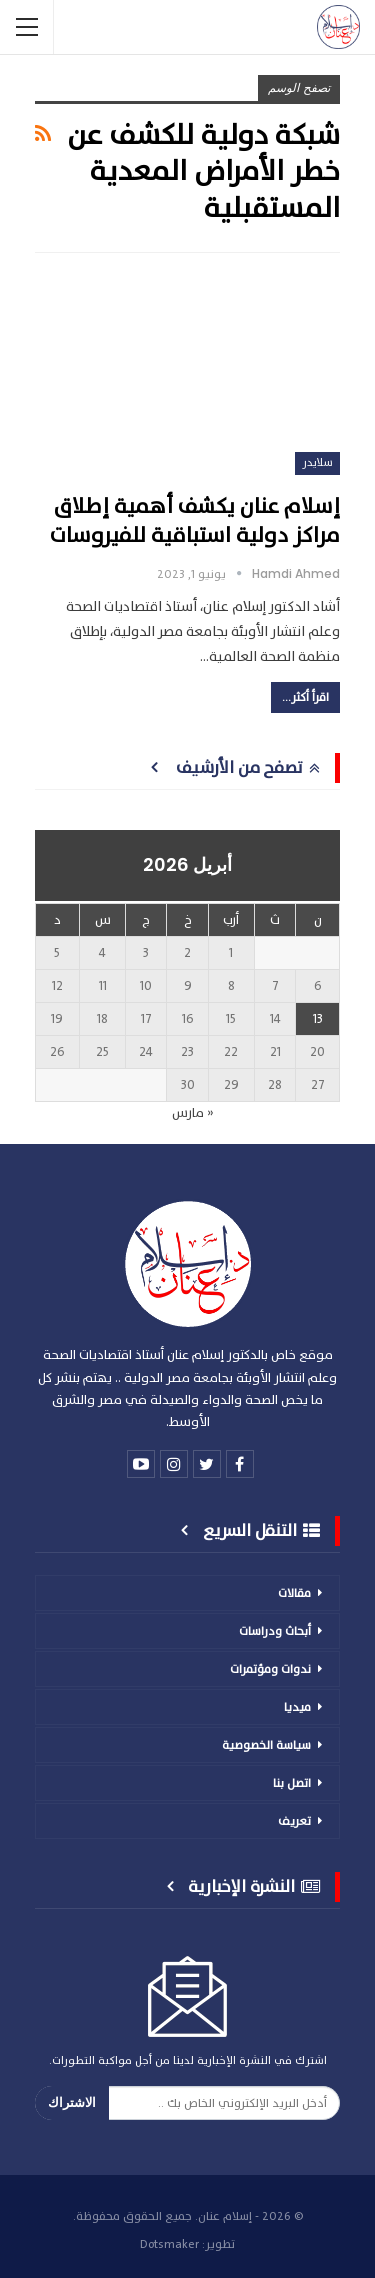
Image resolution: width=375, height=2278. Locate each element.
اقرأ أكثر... (305, 697)
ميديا (297, 1707)
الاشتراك (72, 2102)
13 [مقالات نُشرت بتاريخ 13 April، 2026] (318, 1019)
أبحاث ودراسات (275, 1631)
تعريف (294, 1821)
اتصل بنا (292, 1783)
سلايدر (317, 462)
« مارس (193, 1113)
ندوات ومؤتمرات (270, 1669)
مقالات (294, 1593)
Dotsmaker (169, 2244)
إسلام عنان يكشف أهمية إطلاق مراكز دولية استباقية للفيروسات (195, 521)
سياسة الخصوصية (266, 1745)
